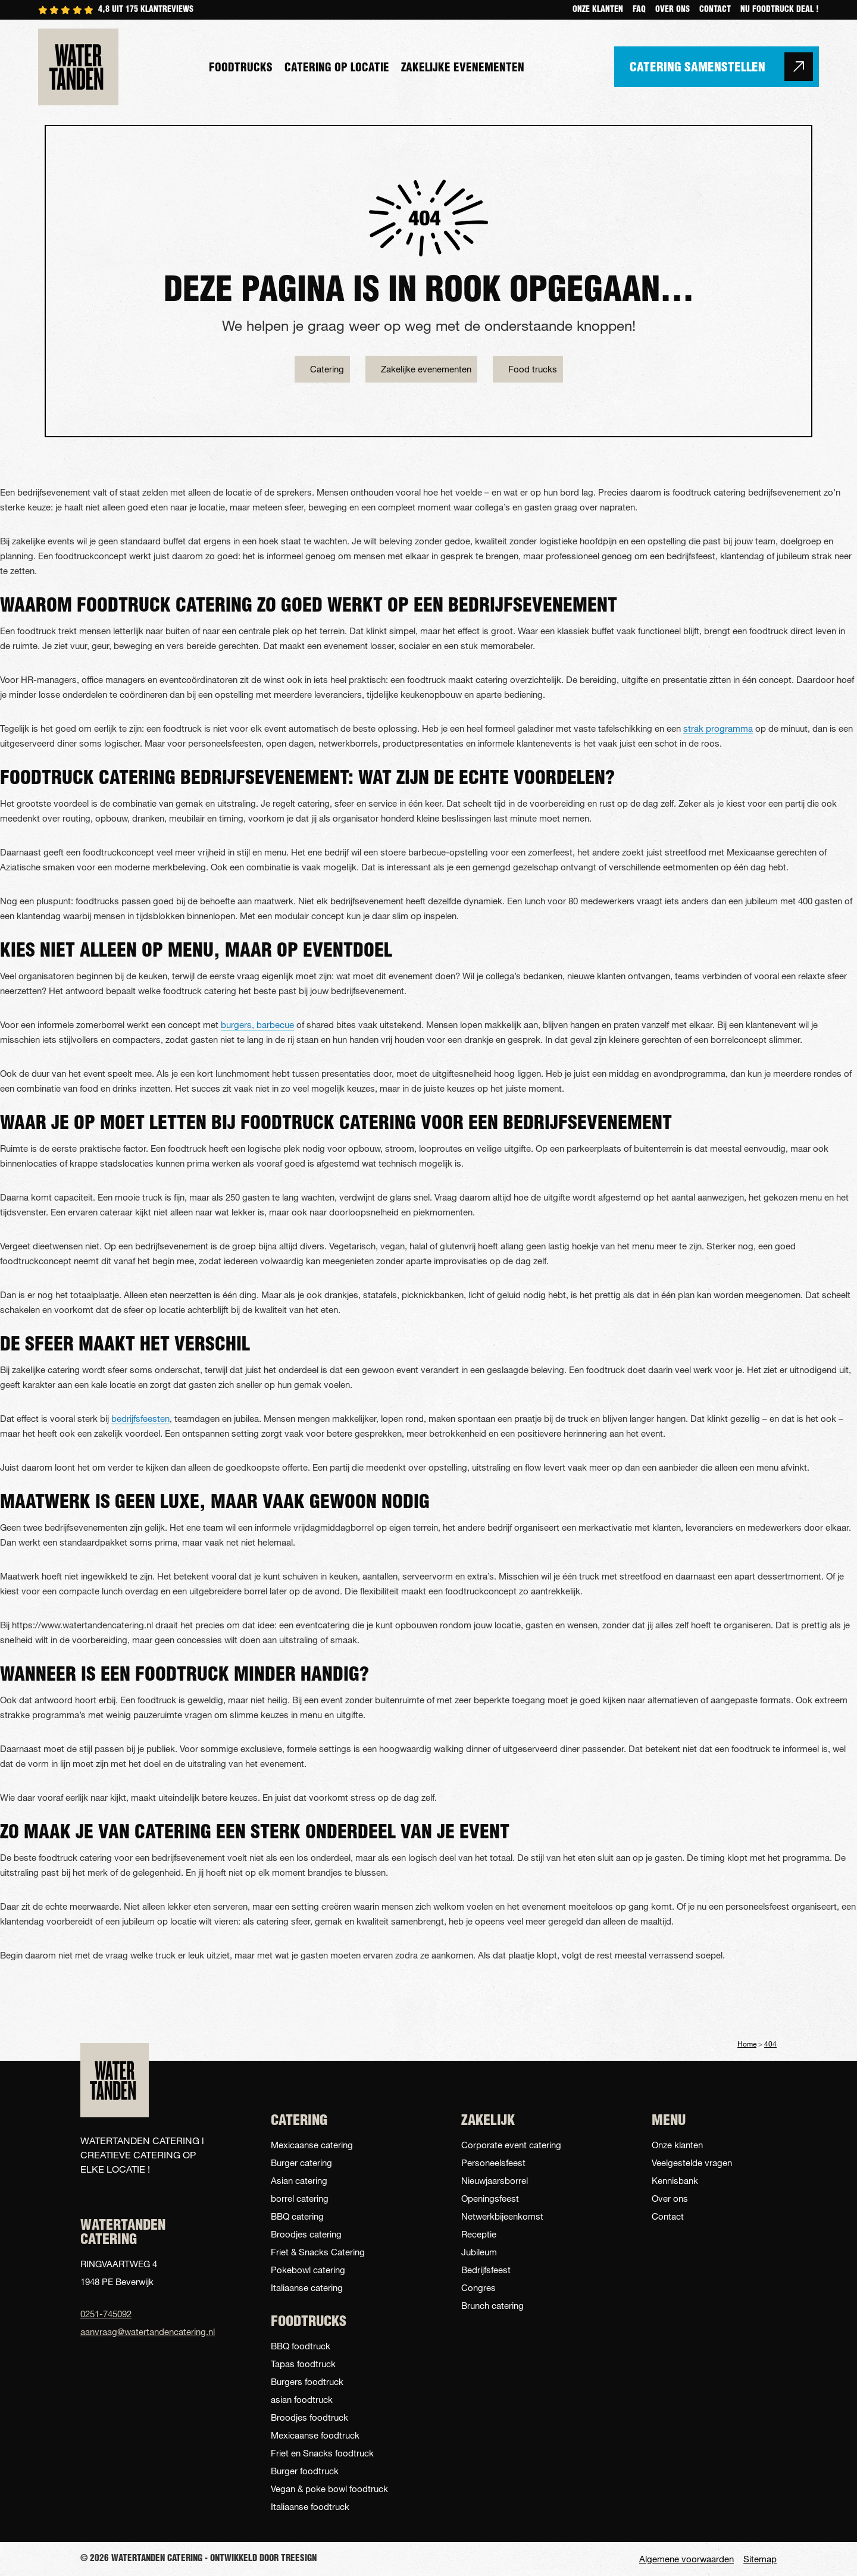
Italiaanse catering (307, 2287)
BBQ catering (297, 2216)
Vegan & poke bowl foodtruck (329, 2488)
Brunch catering (492, 2305)
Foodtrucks (241, 68)
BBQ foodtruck (300, 2345)
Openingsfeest (490, 2198)
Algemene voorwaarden (686, 2559)
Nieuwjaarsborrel (494, 2180)
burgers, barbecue (257, 1024)
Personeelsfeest (493, 2162)
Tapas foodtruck (303, 2363)
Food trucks (532, 368)
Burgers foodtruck (307, 2381)
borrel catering (300, 2198)
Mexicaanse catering (312, 2144)
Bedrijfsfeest (486, 2269)
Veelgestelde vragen (692, 2162)
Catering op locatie (336, 68)
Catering (327, 368)
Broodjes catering (306, 2234)
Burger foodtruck (305, 2470)
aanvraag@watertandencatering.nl (142, 2331)
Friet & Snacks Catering (318, 2251)
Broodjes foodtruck (309, 2417)
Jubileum (479, 2251)
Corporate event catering (511, 2144)
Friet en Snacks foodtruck (322, 2452)
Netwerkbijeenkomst (502, 2216)
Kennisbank (675, 2180)
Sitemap (760, 2559)
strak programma (718, 728)
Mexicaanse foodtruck (315, 2435)
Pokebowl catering (308, 2269)
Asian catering (299, 2180)
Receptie (478, 2234)
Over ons (672, 10)
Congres (478, 2287)
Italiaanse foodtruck (310, 2506)
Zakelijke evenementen (462, 68)
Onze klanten (598, 10)
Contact (715, 10)
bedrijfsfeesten (140, 1418)
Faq (639, 10)
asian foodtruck (302, 2399)
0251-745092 (106, 2313)
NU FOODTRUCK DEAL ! (779, 10)
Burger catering (301, 2162)
